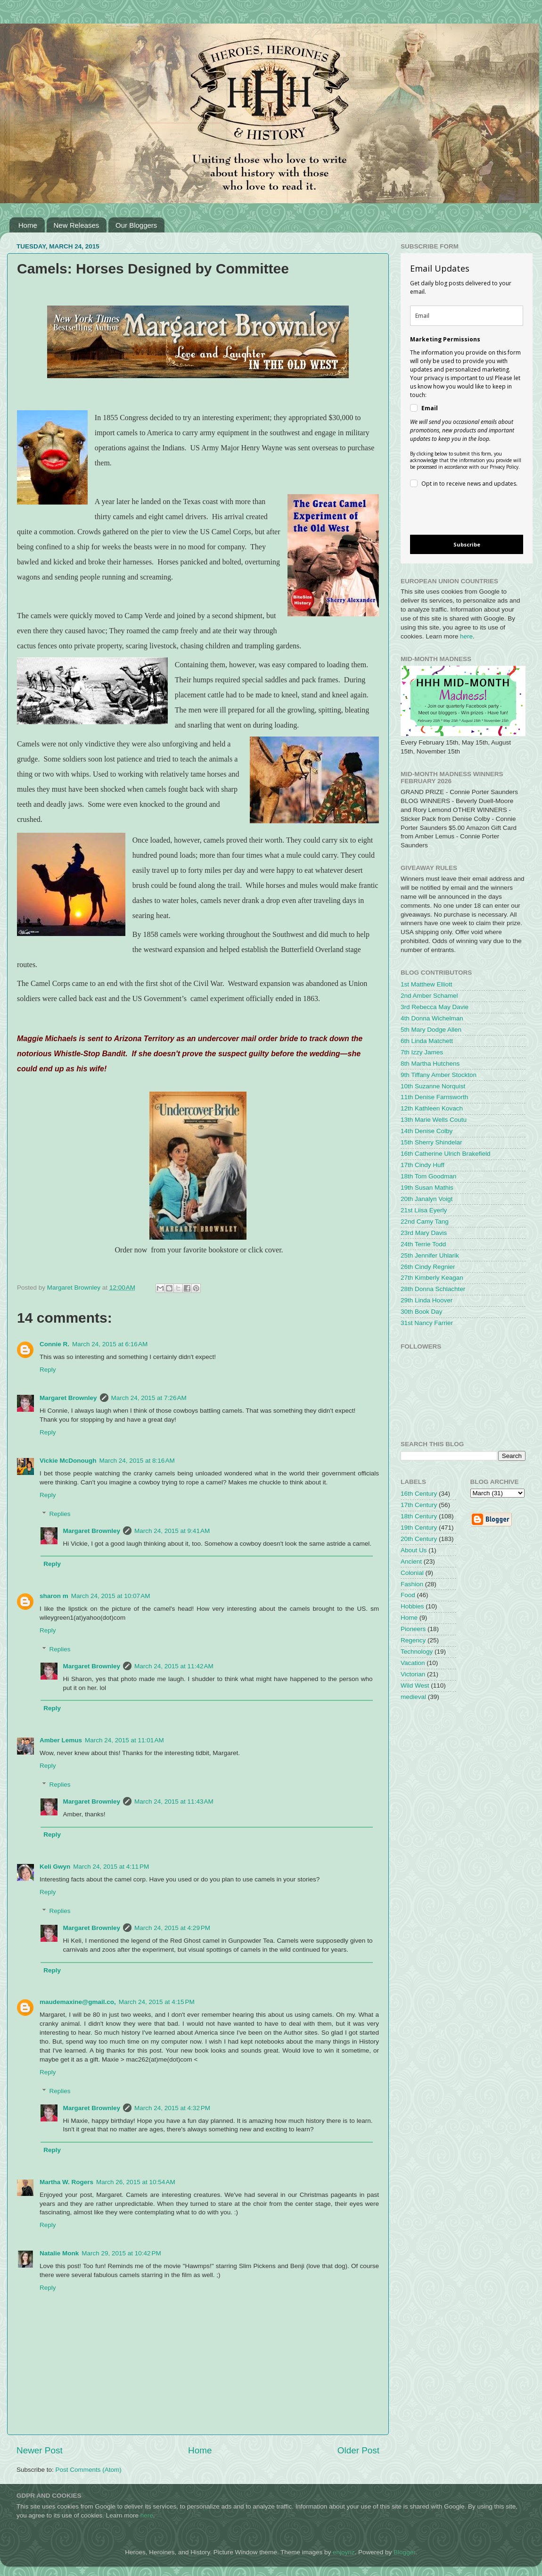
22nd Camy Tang (425, 1221)
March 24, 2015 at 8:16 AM (137, 1460)
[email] (466, 316)
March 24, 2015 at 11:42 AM (174, 1666)
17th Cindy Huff (422, 1164)
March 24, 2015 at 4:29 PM (172, 1927)
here (466, 636)
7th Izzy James (422, 1052)
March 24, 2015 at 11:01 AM (124, 1740)
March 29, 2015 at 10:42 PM (121, 2253)
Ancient (411, 1561)
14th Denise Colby (426, 1131)
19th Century (419, 1527)
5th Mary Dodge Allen (431, 1029)
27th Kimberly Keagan (432, 1277)
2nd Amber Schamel (429, 995)
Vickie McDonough (68, 1460)
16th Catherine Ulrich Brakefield (446, 1153)
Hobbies (412, 1606)
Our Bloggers (136, 225)
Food (408, 1595)
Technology (417, 1651)
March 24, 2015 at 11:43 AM (174, 1801)
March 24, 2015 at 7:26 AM (149, 1397)
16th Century (419, 1493)
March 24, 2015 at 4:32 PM (172, 2108)
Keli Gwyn (55, 1866)
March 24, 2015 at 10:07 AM (110, 1595)
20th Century (419, 1538)
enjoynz (344, 2552)
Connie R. (54, 1344)
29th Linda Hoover (426, 1300)
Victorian (413, 1674)
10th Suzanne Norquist (433, 1086)
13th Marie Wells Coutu (434, 1119)
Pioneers (413, 1628)
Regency (413, 1640)
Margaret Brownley (68, 1397)
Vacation (413, 1662)
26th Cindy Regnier (428, 1266)
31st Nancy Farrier (427, 1322)
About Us (414, 1550)
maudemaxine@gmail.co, (78, 2001)
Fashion (412, 1584)
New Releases (76, 225)
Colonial (412, 1572)
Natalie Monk (59, 2253)
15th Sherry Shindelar (431, 1142)
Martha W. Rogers (66, 2182)
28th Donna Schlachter (433, 1288)
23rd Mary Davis (424, 1232)
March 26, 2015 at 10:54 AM (135, 2182)
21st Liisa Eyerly (424, 1210)
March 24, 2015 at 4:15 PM (157, 2001)
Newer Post (39, 2450)
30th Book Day (422, 1311)
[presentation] (459, 512)
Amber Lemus (61, 1740)
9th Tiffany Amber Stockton (438, 1074)
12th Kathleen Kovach (432, 1108)
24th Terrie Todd (423, 1244)
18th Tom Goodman (428, 1176)
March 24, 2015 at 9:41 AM (172, 1530)
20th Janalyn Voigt (426, 1198)
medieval (413, 1696)
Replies (60, 1513)
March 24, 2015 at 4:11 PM (111, 1866)
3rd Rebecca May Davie (434, 1007)
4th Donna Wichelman (432, 1018)
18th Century (419, 1516)
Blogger (404, 2552)
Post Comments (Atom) (89, 2469)
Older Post (358, 2450)
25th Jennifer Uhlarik (430, 1255)
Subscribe (466, 544)
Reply (48, 1369)
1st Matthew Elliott (426, 984)
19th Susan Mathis (427, 1187)
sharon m (54, 1595)
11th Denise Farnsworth (434, 1097)
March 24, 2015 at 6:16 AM (110, 1344)
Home (27, 225)
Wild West (415, 1685)
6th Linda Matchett (427, 1040)
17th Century (419, 1504)
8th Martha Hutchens (430, 1063)
